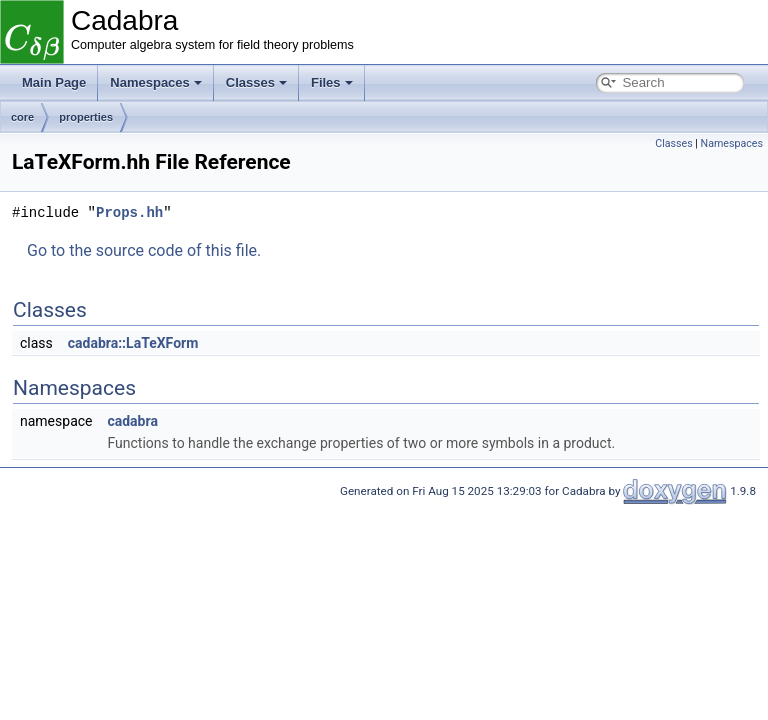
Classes (256, 82)
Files (332, 82)
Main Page (54, 82)
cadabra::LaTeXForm (133, 343)
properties (86, 117)
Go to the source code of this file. (144, 250)
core (22, 117)
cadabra (132, 421)
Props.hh (129, 212)
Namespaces (156, 82)
